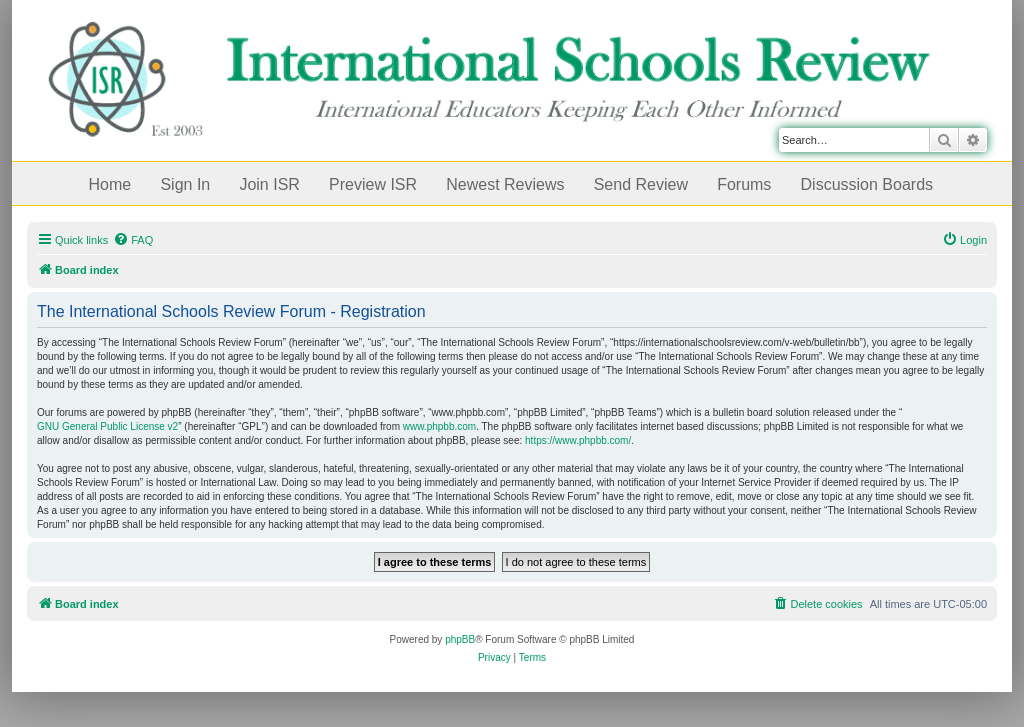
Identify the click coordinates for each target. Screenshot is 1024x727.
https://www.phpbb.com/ (578, 440)
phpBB (460, 639)
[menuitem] (133, 240)
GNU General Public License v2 (107, 426)
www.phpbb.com (439, 426)
